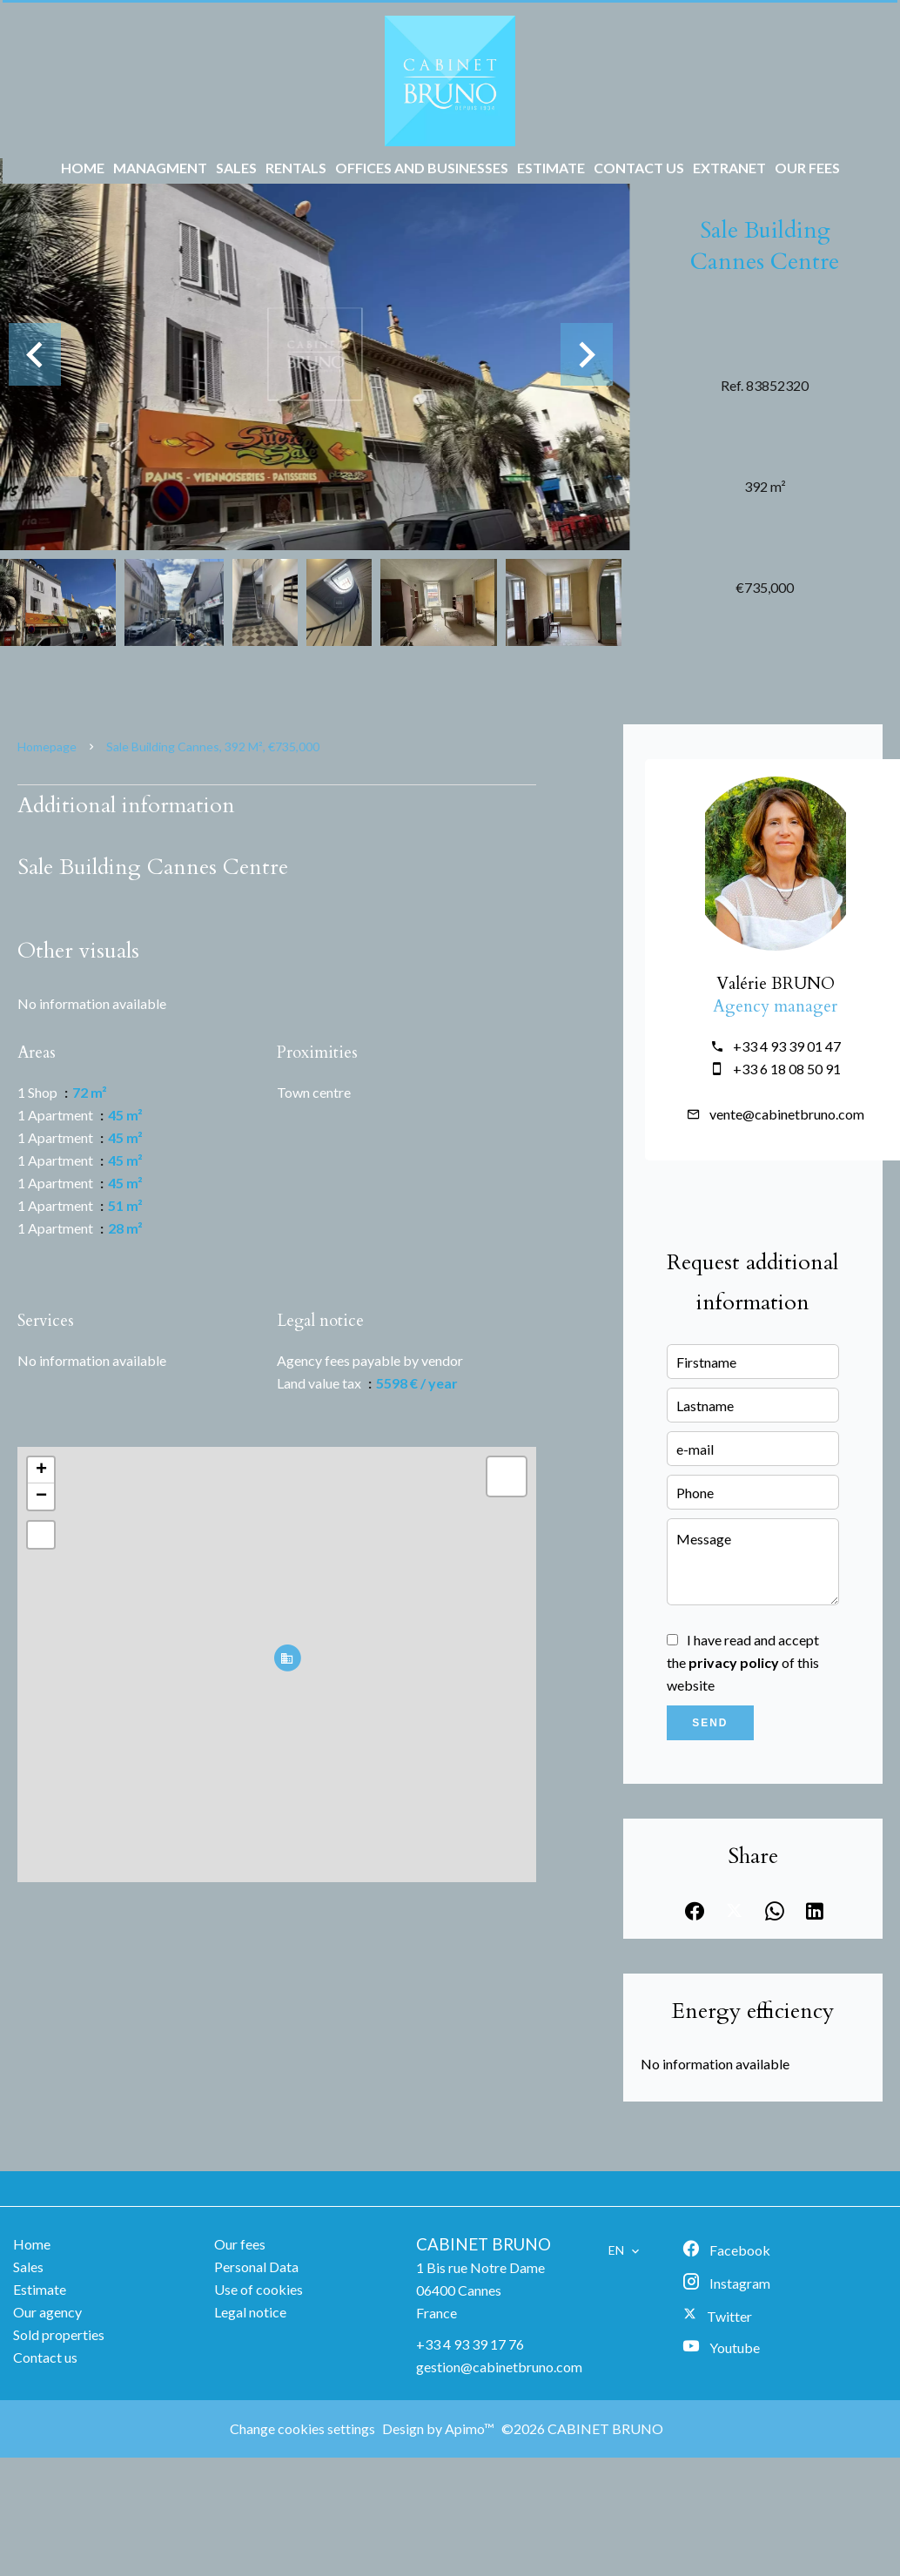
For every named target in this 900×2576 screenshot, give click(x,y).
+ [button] (41, 1470)
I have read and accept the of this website (743, 1662)
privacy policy (733, 1662)
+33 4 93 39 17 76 (470, 2344)
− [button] (41, 1496)
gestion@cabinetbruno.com (499, 2366)
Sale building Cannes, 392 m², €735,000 (212, 746)
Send (710, 1723)
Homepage (47, 746)
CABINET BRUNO (483, 2244)
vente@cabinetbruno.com (786, 1114)
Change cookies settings (302, 2428)
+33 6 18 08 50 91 (787, 1068)
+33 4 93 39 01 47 (787, 1046)
